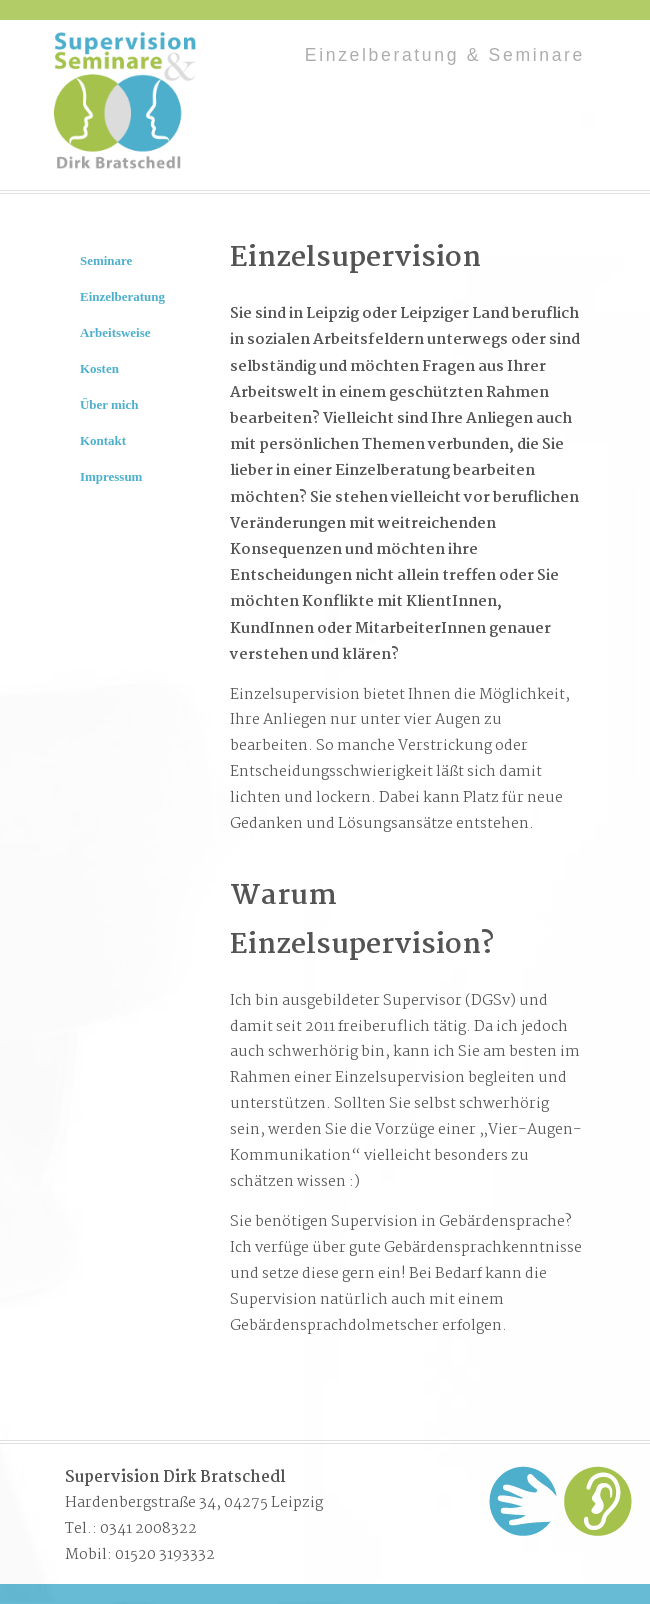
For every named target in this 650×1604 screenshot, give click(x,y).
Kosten (99, 368)
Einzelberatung (122, 296)
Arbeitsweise (115, 332)
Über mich (109, 404)
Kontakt (103, 440)
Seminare (106, 260)
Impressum (111, 476)
